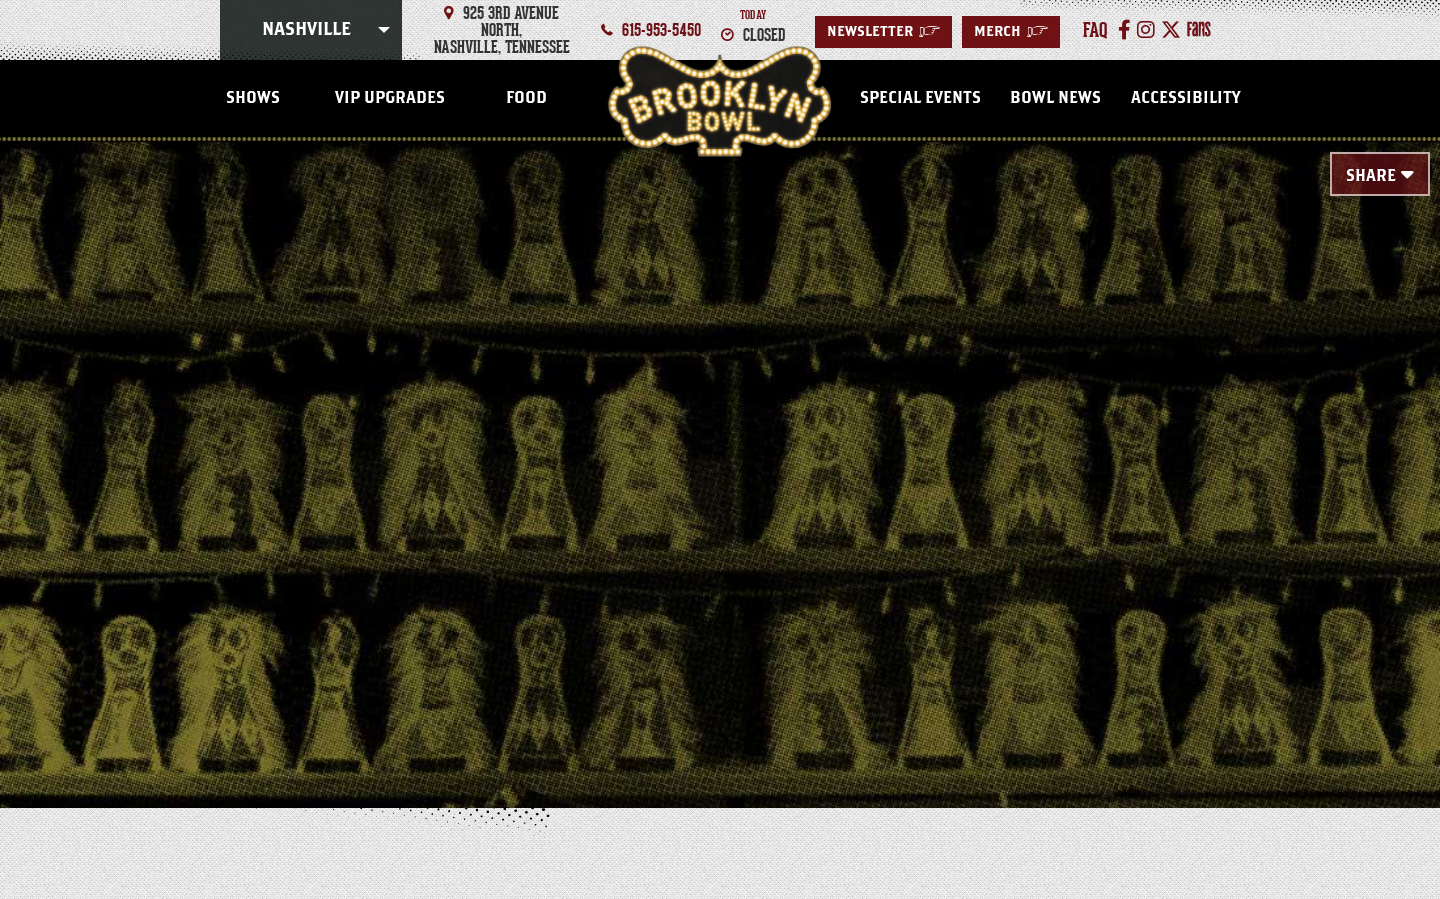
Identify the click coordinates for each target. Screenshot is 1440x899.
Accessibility (1185, 98)
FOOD (526, 98)
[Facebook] (1124, 30)
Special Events (920, 98)
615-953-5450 (661, 30)
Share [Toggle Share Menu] (1371, 176)
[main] (720, 442)
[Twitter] (1171, 30)
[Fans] (1199, 30)
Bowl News (1055, 98)
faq (1095, 30)
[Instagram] (1146, 30)
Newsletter (883, 32)
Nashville (306, 30)
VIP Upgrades (390, 98)
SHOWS (253, 98)
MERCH (1011, 32)
